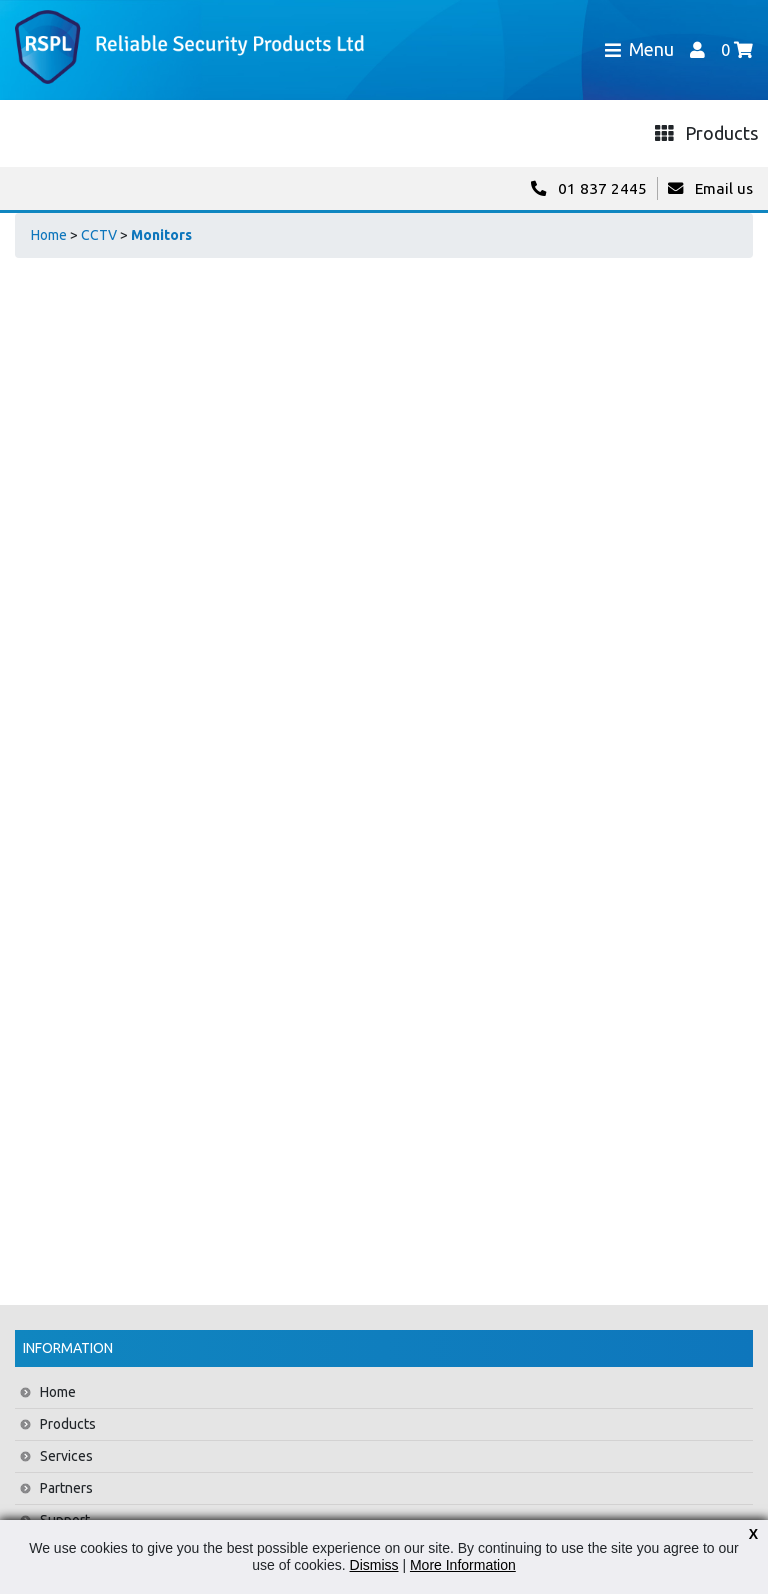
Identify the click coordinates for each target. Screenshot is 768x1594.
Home (49, 235)
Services (66, 1456)
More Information (463, 1565)
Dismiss (374, 1565)
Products (68, 1424)
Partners (66, 1488)
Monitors (161, 235)
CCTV (99, 235)
